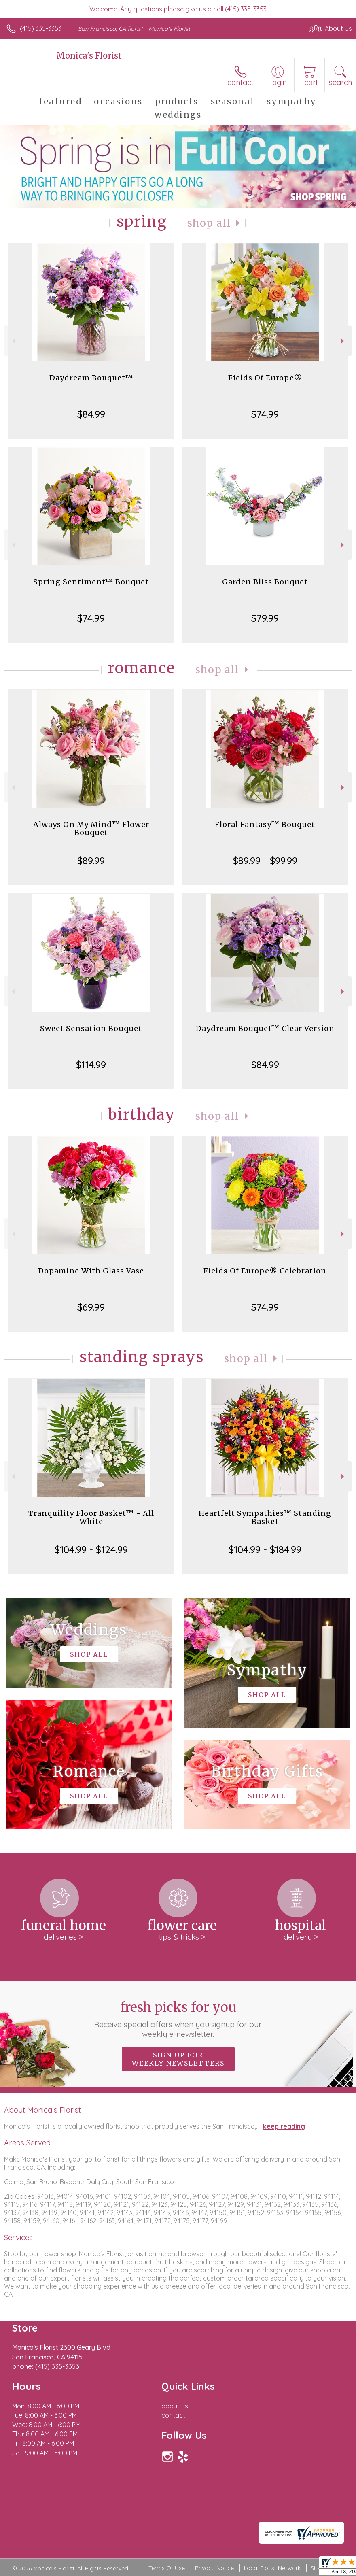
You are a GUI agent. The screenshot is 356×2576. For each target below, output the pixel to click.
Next (343, 341)
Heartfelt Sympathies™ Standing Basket (265, 1517)
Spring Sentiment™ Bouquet (91, 582)
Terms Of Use (166, 2568)
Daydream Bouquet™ (91, 378)
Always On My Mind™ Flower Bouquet (91, 828)
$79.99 (265, 618)
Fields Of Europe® (265, 378)
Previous (12, 341)
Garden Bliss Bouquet (265, 582)
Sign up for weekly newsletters (178, 2059)
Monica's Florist (89, 56)
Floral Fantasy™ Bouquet (265, 824)
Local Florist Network (272, 2568)
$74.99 (265, 414)
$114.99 (91, 1064)
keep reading (284, 2126)
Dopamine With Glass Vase (91, 1270)
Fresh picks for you (178, 2019)
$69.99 (91, 1307)
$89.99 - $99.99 (265, 860)
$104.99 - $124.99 (91, 1549)
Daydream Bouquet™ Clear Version (265, 1028)
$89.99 (91, 860)
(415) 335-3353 (40, 28)
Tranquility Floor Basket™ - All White (91, 1517)
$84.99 (91, 414)
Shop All (209, 223)
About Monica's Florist (42, 2110)
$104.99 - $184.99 (265, 1549)
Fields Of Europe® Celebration (264, 1270)
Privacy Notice (214, 2568)
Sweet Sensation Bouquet (91, 1028)
